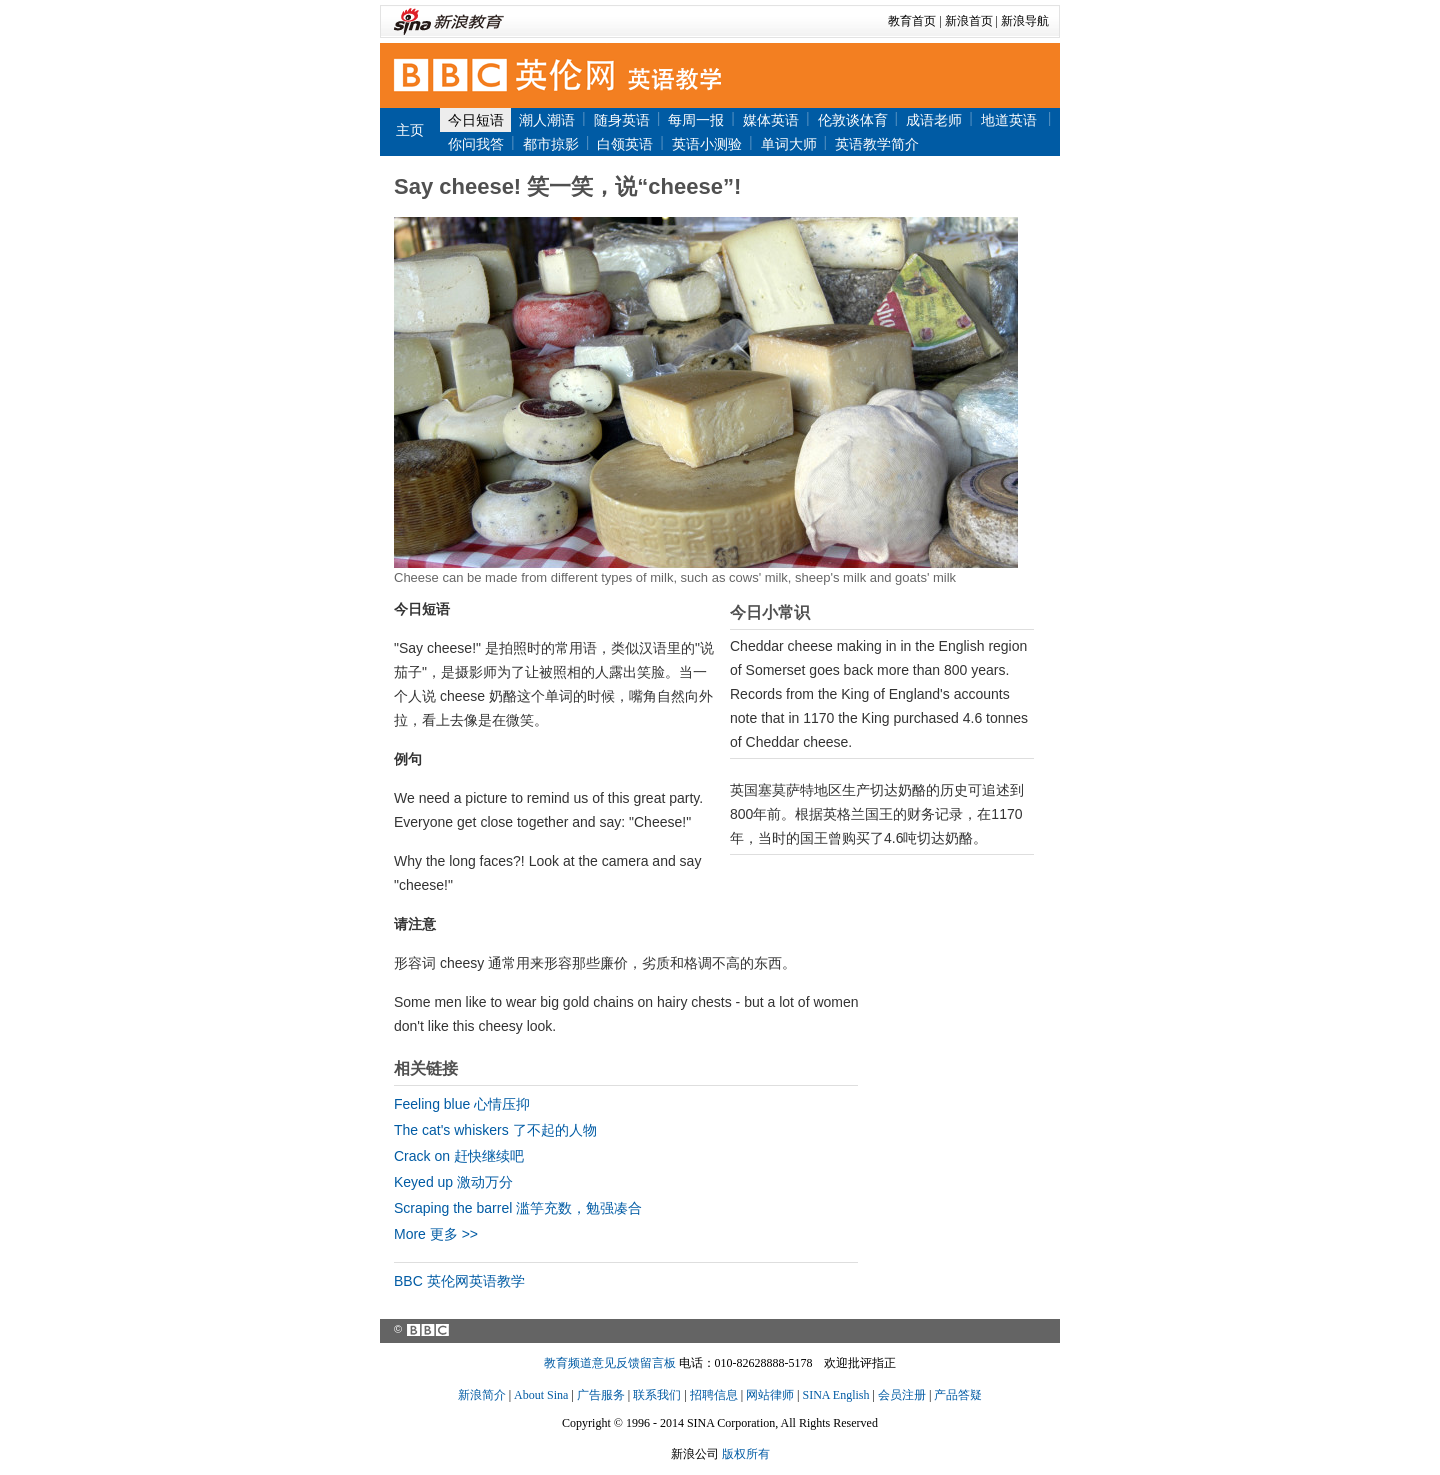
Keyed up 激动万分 (453, 1182)
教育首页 (912, 21)
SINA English (835, 1395)
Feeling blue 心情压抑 (462, 1104)
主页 (410, 130)
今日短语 (476, 120)
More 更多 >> (436, 1234)
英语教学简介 (877, 144)
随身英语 (622, 120)
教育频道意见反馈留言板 (610, 1363)
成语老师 (934, 120)
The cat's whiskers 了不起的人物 (495, 1130)
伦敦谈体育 (853, 120)
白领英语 (625, 144)
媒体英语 (771, 120)
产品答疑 (958, 1395)
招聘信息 (714, 1395)
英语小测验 (707, 144)
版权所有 (746, 1454)
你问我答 (476, 144)
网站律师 (770, 1395)
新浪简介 (482, 1395)
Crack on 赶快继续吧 (459, 1156)
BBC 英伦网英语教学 (459, 1281)
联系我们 (657, 1395)
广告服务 (601, 1395)
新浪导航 (1025, 21)
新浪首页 (969, 21)
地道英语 (1011, 120)
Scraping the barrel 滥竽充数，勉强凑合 (518, 1208)
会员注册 (902, 1395)
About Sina (541, 1395)
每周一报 (696, 120)
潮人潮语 (547, 120)
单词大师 (789, 144)
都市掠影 (551, 144)
